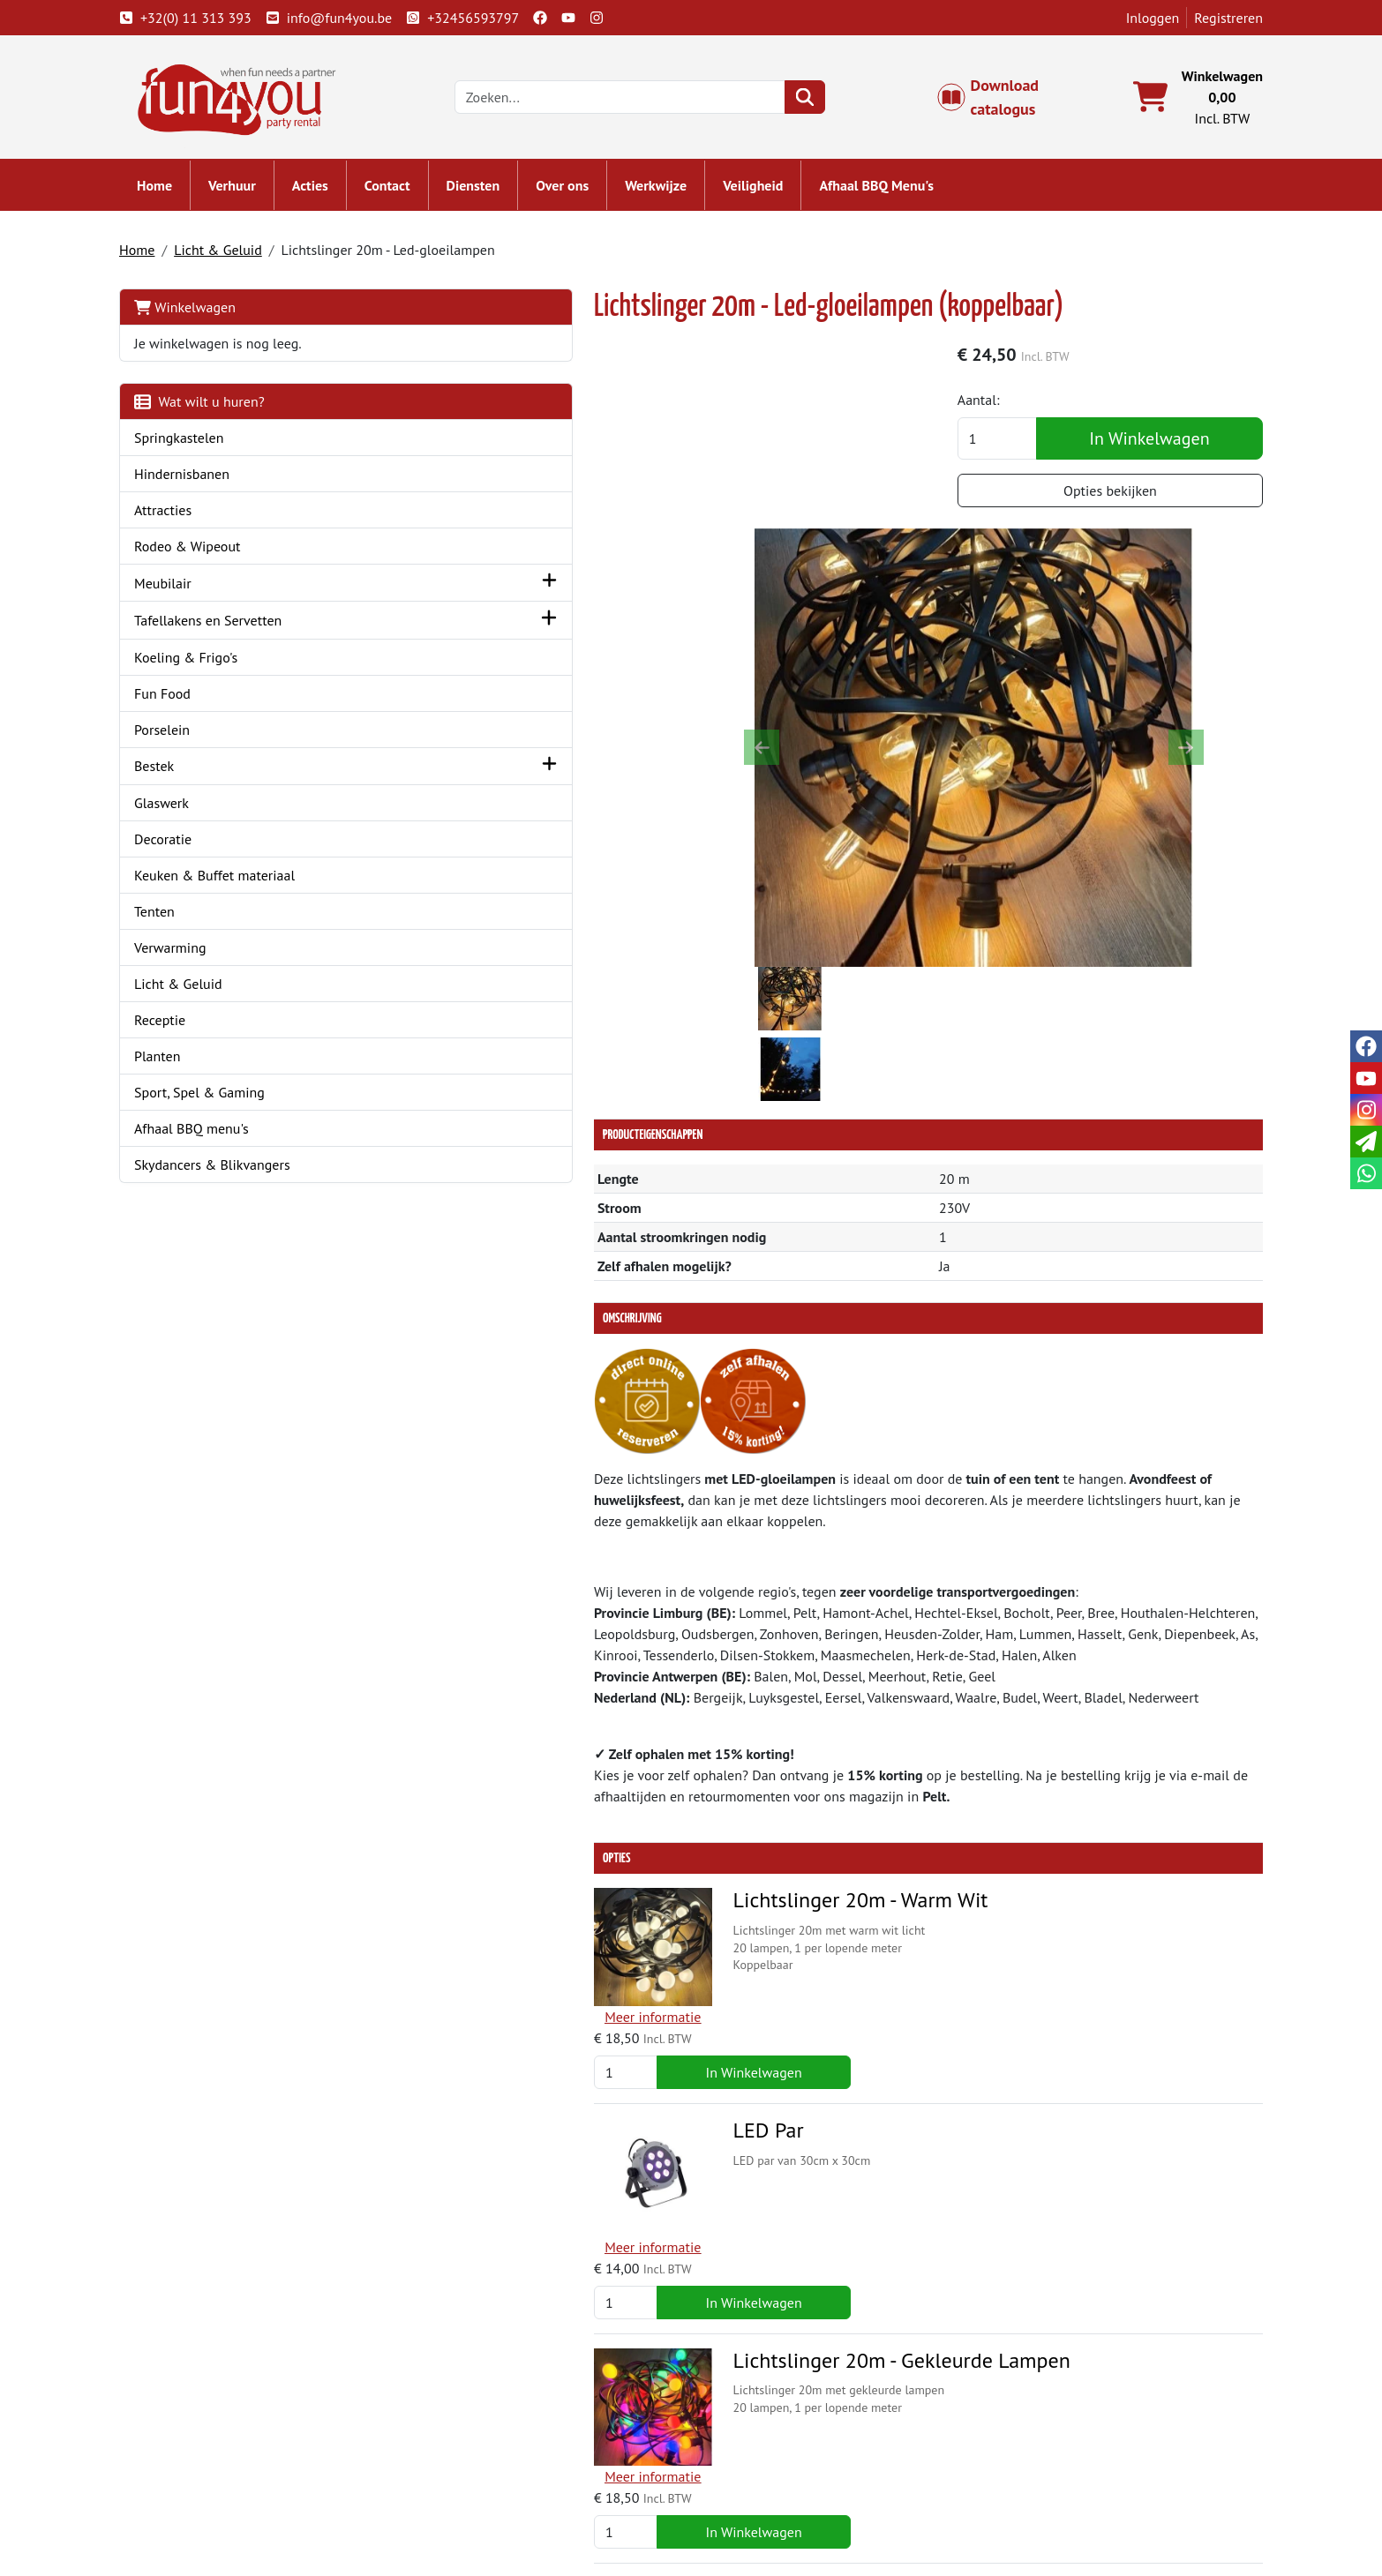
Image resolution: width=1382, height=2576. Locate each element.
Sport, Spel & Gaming (222, 1100)
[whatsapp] (1366, 1173)
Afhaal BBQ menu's (214, 1136)
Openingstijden (1041, 2467)
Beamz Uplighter (636, 2216)
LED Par (596, 1709)
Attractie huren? (484, 2510)
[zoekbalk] (642, 102)
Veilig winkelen (761, 2467)
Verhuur (255, 194)
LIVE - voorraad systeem (787, 2488)
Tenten (177, 919)
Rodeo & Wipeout (210, 554)
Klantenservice (1040, 2425)
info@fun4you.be (352, 17)
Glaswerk (184, 811)
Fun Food (185, 700)
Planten (180, 1064)
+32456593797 (485, 17)
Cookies (1018, 2488)
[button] (377, 591)
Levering (741, 2425)
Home (177, 194)
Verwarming (193, 955)
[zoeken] (827, 102)
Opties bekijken (1111, 502)
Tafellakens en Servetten (230, 628)
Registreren (1205, 17)
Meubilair (185, 591)
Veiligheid (776, 194)
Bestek (177, 774)
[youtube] (591, 18)
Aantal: (1002, 411)
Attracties (185, 518)
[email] (1366, 1141)
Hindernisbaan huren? (502, 2488)
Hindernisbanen (204, 481)
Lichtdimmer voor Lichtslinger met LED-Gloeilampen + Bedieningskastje (742, 2060)
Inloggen (1130, 17)
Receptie (182, 1028)
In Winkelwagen (1150, 449)
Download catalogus (996, 102)
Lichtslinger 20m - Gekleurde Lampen (729, 1878)
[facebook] (563, 18)
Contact (410, 194)
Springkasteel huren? (499, 2467)
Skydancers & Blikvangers (235, 1172)
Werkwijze (679, 194)
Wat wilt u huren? (222, 409)
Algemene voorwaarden (787, 2446)
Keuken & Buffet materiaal (237, 883)
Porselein (185, 736)
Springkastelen (202, 445)
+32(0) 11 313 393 (208, 17)
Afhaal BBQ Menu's (899, 194)
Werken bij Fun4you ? (780, 2510)
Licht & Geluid (241, 257)
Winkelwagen (208, 315)
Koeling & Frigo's (208, 664)
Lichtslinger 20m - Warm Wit (688, 1540)
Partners (461, 2446)
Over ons (585, 194)
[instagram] (619, 18)
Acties (333, 194)
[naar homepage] (265, 100)
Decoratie (185, 847)
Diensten (496, 194)
